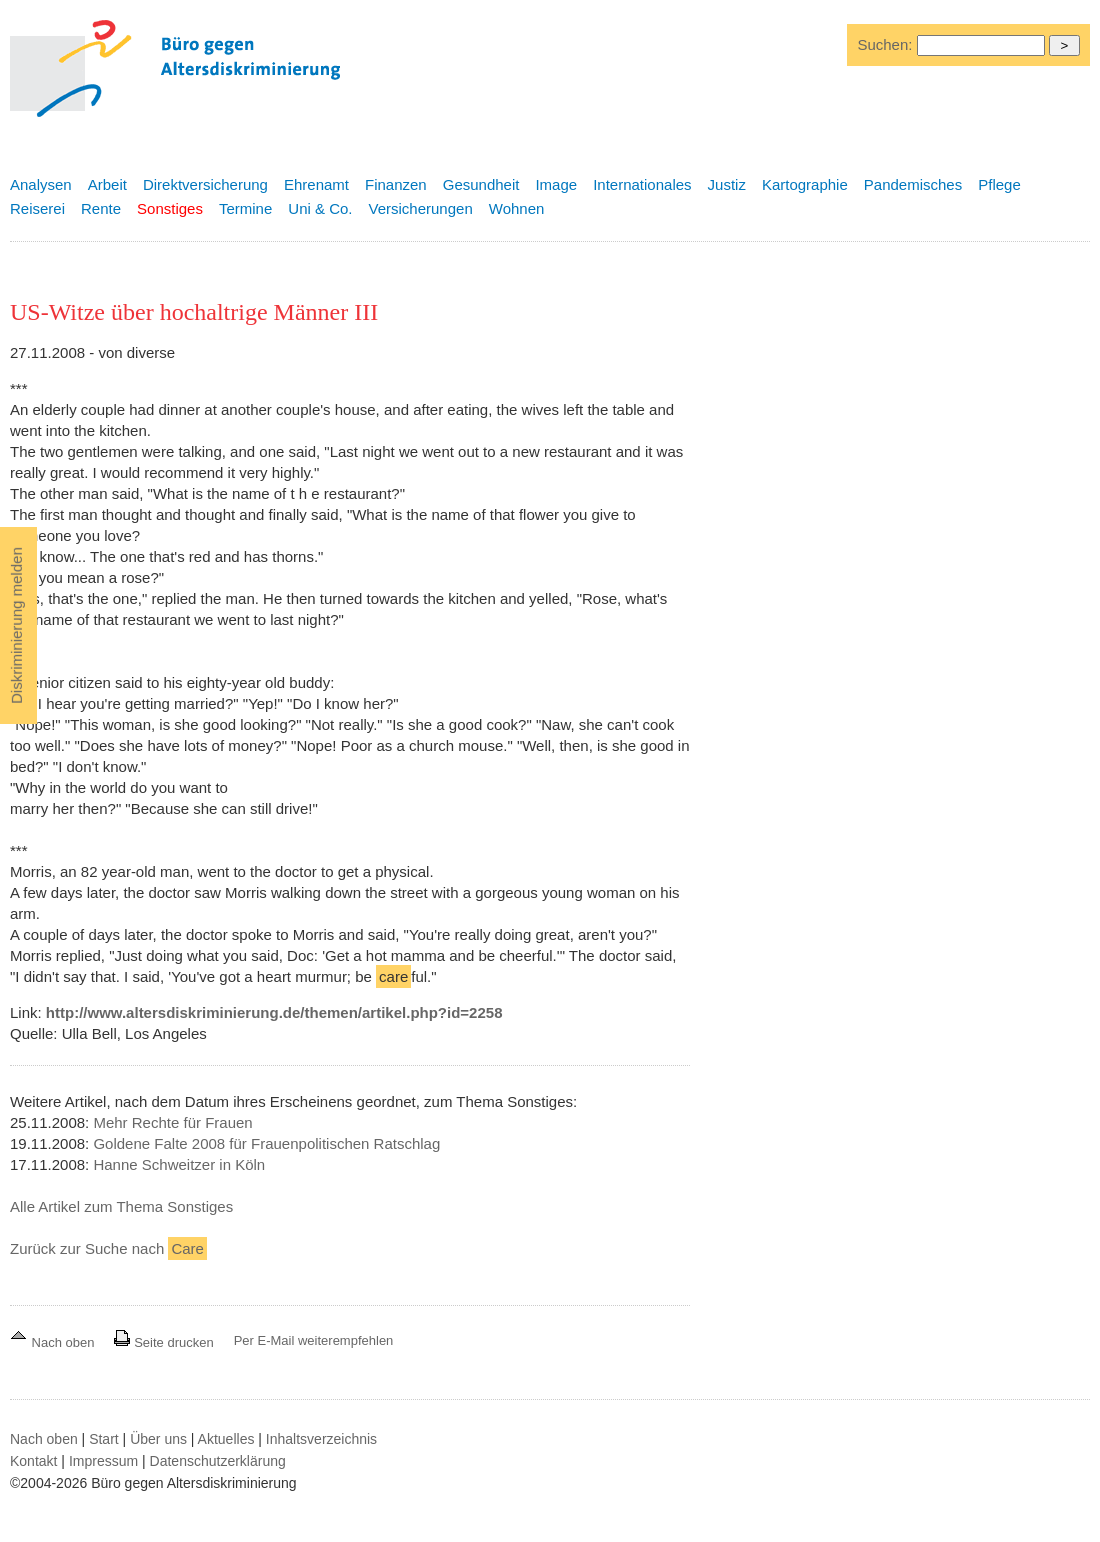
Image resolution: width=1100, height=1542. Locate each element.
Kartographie (805, 184)
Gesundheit (481, 184)
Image (556, 184)
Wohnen (517, 208)
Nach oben (54, 1342)
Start (104, 1439)
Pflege (999, 184)
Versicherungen (421, 208)
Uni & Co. (320, 208)
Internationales (642, 184)
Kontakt (33, 1461)
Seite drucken (163, 1342)
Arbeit (107, 184)
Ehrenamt (316, 184)
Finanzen (396, 184)
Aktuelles (226, 1439)
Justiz (727, 184)
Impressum (103, 1461)
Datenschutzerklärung (218, 1461)
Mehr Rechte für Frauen (172, 1122)
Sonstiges (170, 208)
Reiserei (37, 208)
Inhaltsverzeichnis (321, 1439)
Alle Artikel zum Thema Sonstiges (121, 1206)
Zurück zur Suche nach (108, 1248)
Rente (101, 208)
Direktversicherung (205, 184)
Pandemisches (913, 184)
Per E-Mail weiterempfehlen (314, 1340)
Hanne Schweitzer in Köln (179, 1164)
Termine (245, 208)
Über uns (158, 1439)
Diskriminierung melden (16, 625)
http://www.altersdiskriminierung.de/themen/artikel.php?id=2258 (274, 1012)
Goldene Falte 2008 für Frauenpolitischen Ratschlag (266, 1143)
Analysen (41, 184)
